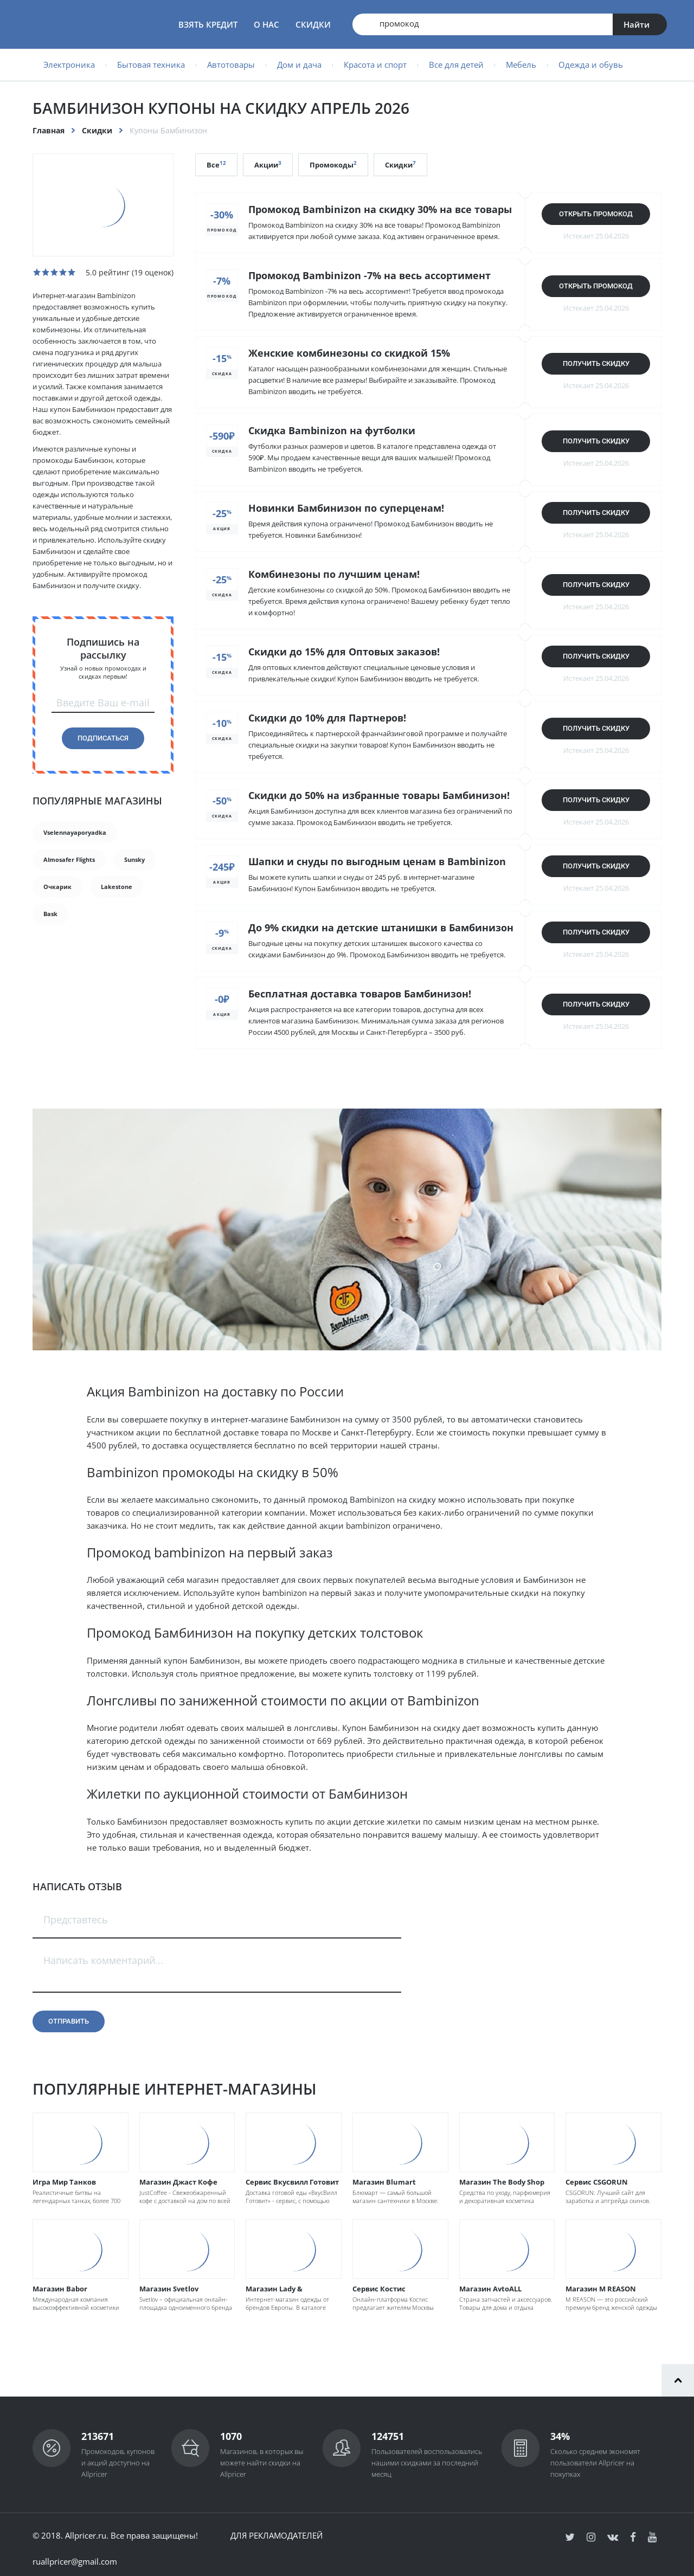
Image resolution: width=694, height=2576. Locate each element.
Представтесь (75, 1919)
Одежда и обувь (590, 64)
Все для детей (456, 64)
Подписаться (103, 738)
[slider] (54, 272)
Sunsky (134, 859)
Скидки (313, 24)
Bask (50, 914)
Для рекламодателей (276, 2535)
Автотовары (231, 64)
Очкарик (57, 887)
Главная (49, 130)
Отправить (68, 2021)
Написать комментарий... (103, 1960)
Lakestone (116, 887)
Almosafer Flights (69, 859)
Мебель (521, 64)
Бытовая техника (151, 64)
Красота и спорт (375, 64)
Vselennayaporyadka (74, 832)
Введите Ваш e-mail (103, 702)
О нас (266, 24)
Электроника (69, 64)
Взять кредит (207, 24)
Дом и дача (299, 64)
